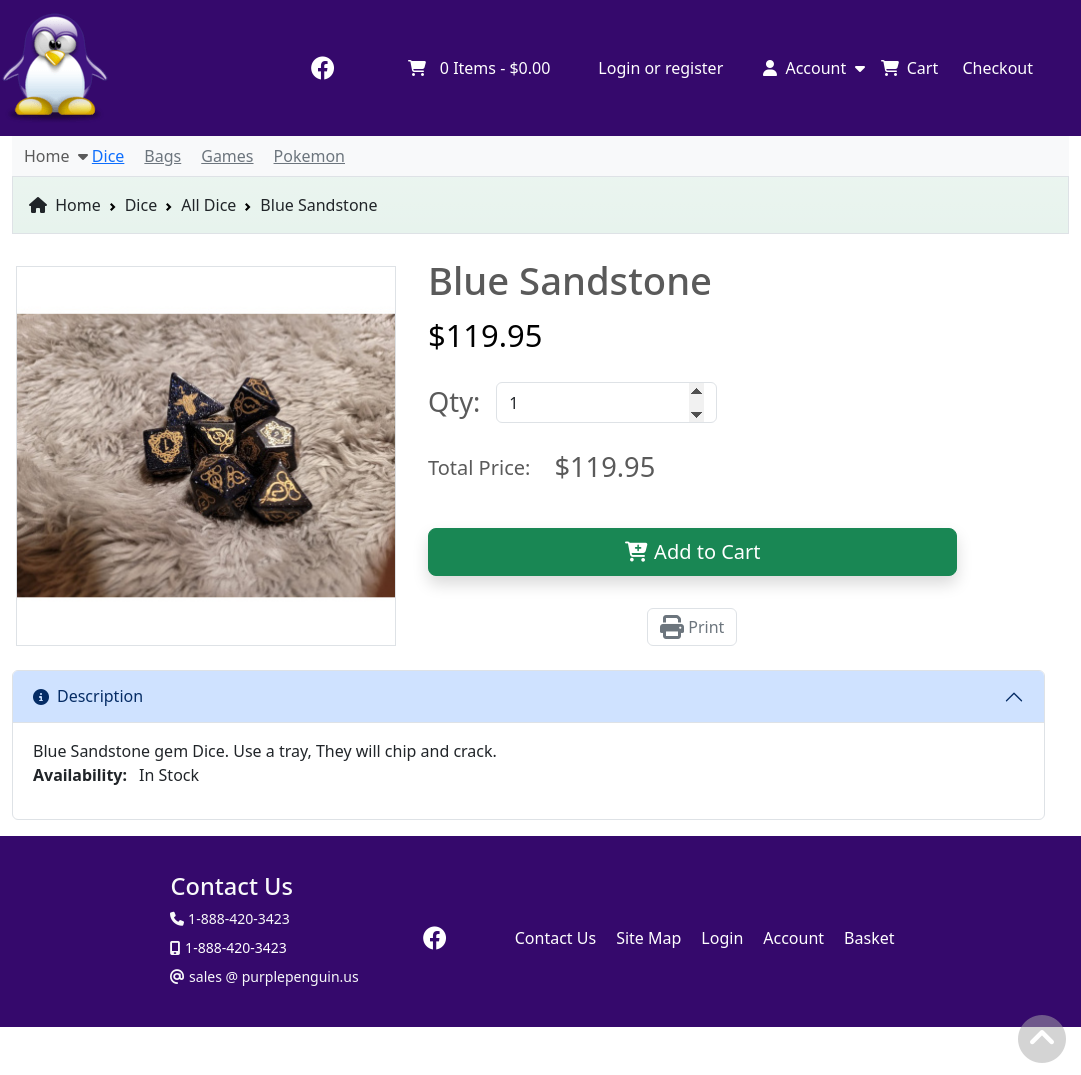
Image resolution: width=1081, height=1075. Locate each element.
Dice (141, 205)
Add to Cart (692, 551)
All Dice (208, 205)
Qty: (454, 401)
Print (692, 627)
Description (88, 696)
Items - (478, 68)
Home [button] (56, 156)
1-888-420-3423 (233, 947)
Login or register (660, 68)
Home (65, 205)
